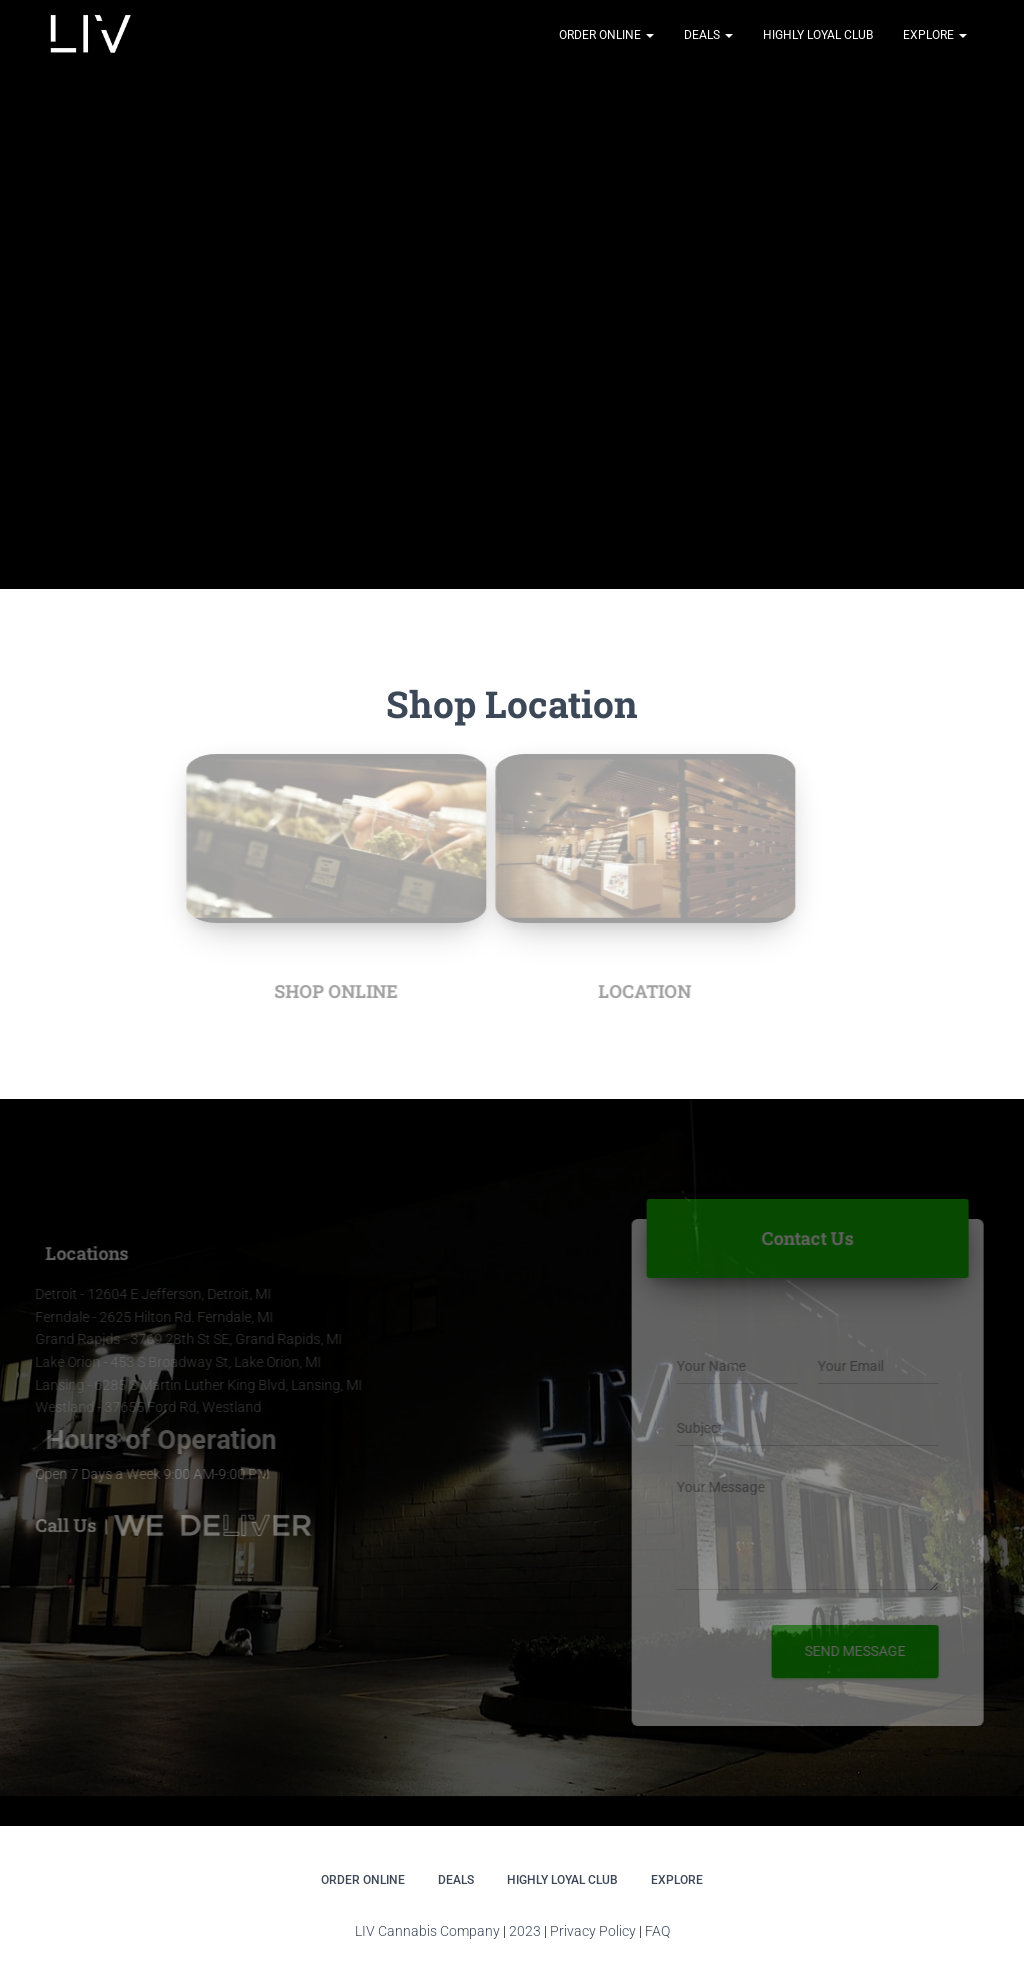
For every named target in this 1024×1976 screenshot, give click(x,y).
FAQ (657, 1931)
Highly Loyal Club (818, 35)
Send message (860, 1651)
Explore (935, 35)
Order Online (606, 35)
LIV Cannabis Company (429, 1931)
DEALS (708, 35)
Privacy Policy (593, 1931)
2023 (525, 1931)
